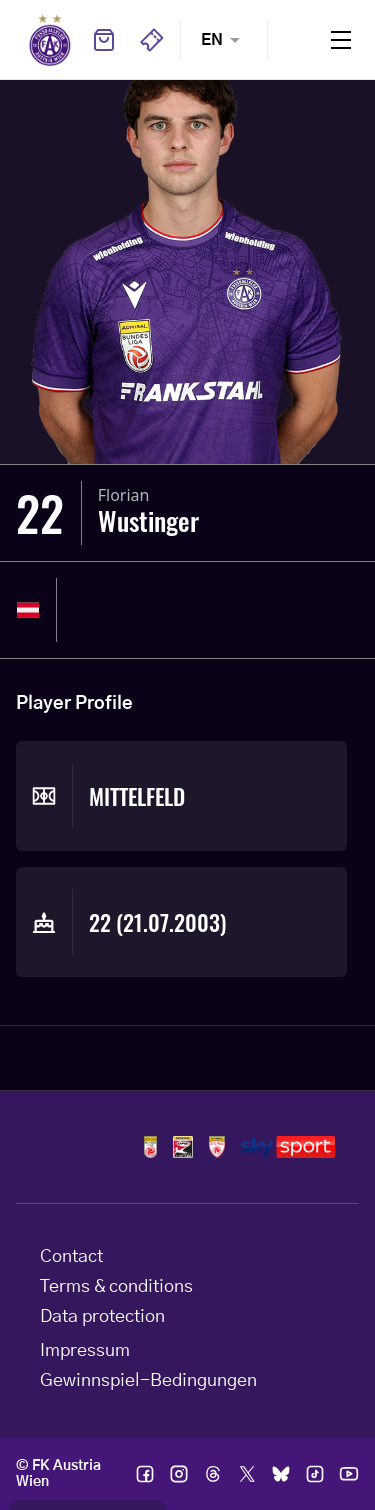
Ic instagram (179, 1474)
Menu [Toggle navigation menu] (341, 40)
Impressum (85, 1351)
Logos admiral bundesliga (150, 1147)
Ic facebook (145, 1474)
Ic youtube (349, 1474)
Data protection (102, 1317)
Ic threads (213, 1474)
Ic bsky (281, 1474)
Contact (71, 1257)
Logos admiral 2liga (217, 1147)
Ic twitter (247, 1474)
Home (50, 40)
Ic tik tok (315, 1474)
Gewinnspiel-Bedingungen (148, 1381)
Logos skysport (288, 1147)
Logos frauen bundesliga (183, 1147)
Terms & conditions (116, 1287)
